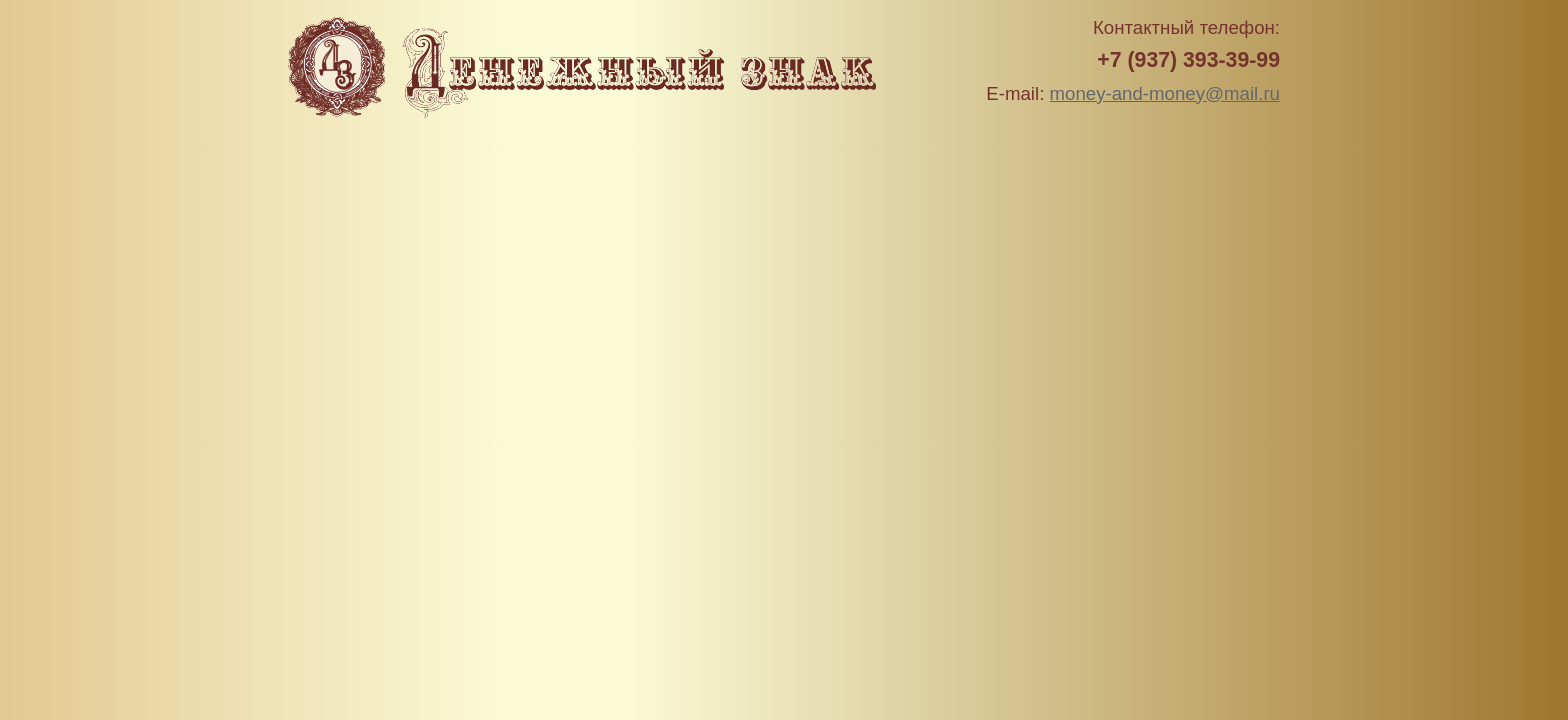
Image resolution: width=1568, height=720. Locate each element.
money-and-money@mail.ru (1165, 93)
